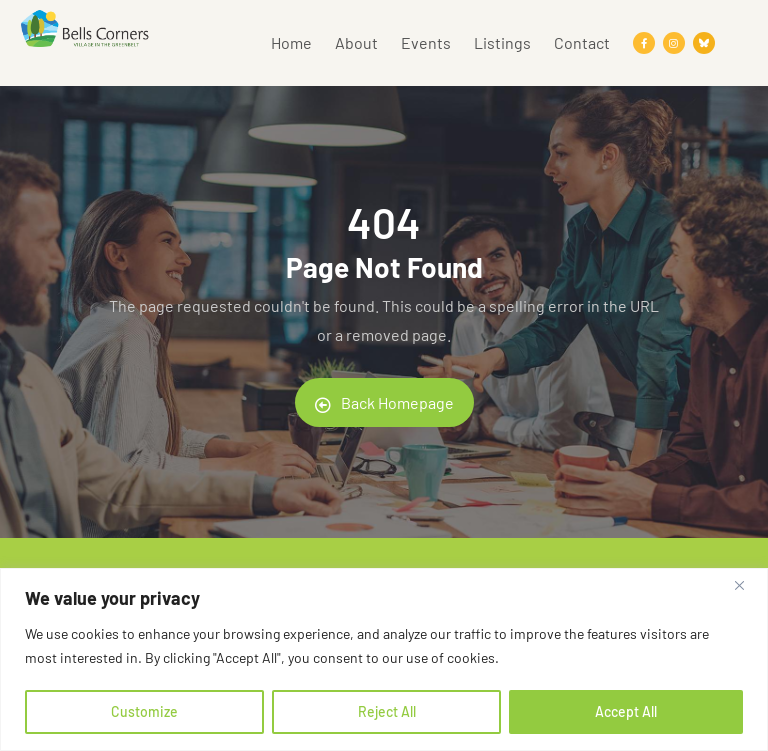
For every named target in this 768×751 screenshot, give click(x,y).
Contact (582, 42)
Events (426, 42)
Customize (144, 711)
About (356, 42)
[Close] (747, 585)
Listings (502, 42)
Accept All (626, 711)
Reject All (387, 711)
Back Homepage (384, 403)
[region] (384, 659)
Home (291, 42)
